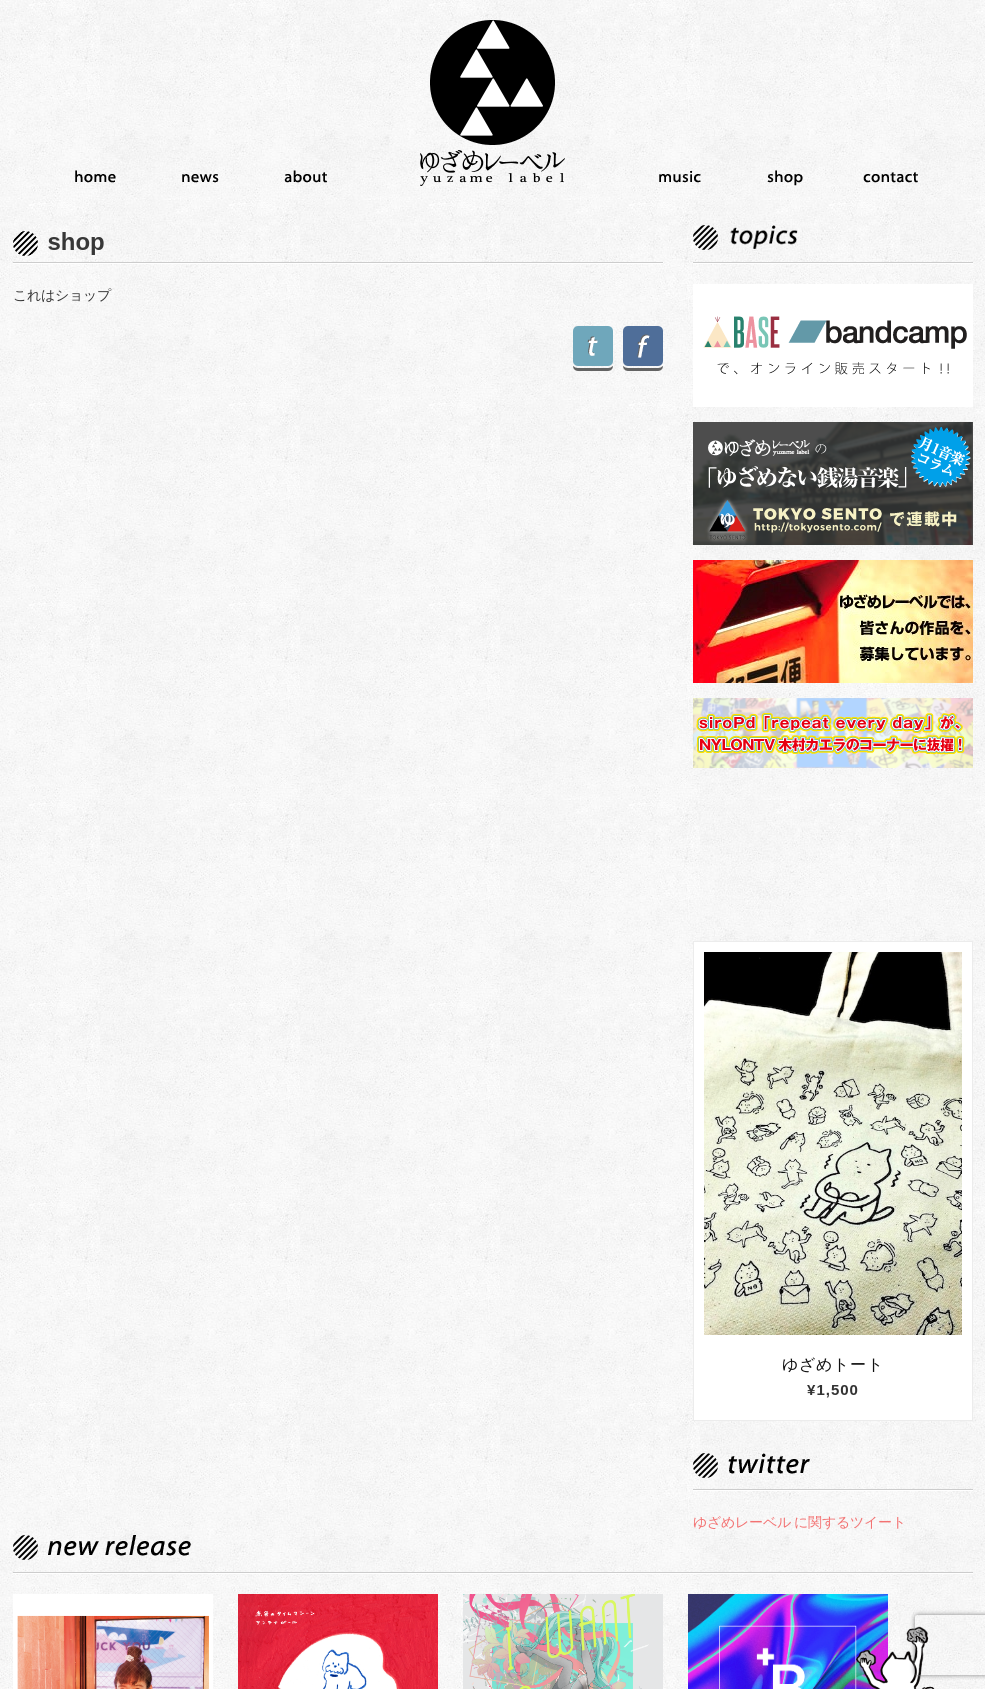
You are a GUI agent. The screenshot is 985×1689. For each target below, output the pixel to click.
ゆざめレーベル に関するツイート (800, 1522)
